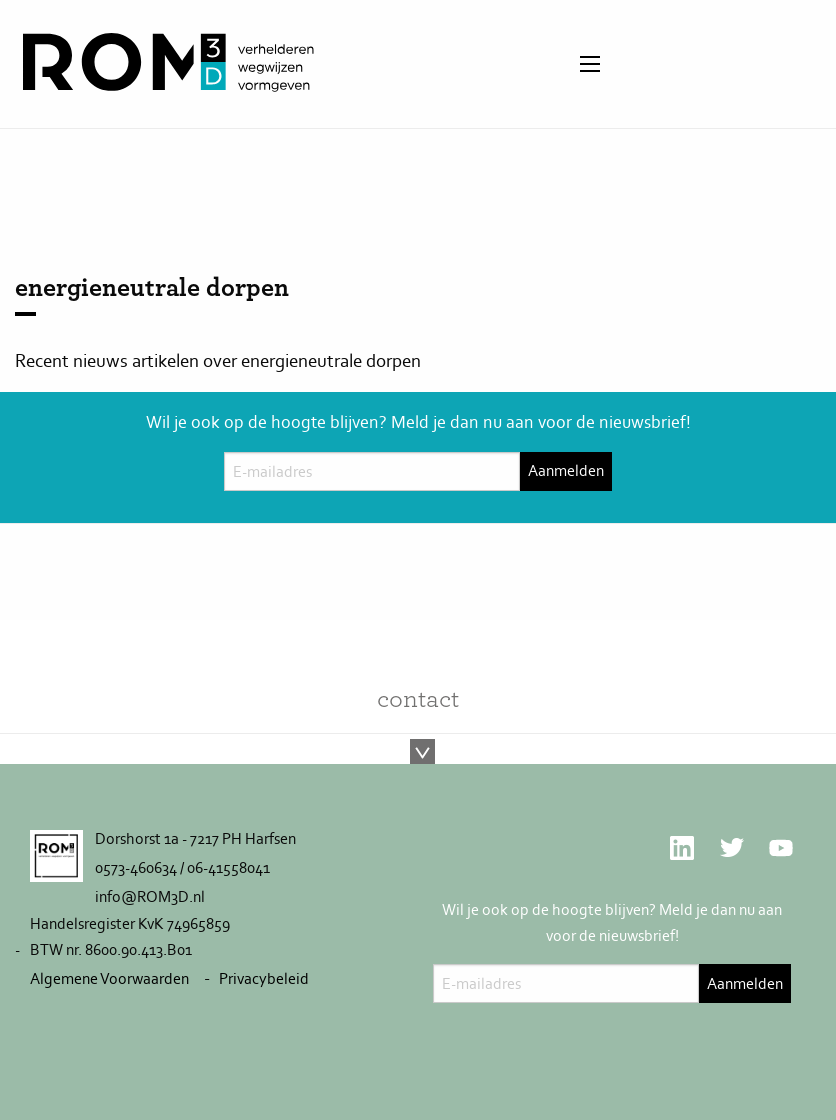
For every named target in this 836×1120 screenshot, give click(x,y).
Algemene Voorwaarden (109, 978)
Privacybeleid (264, 978)
